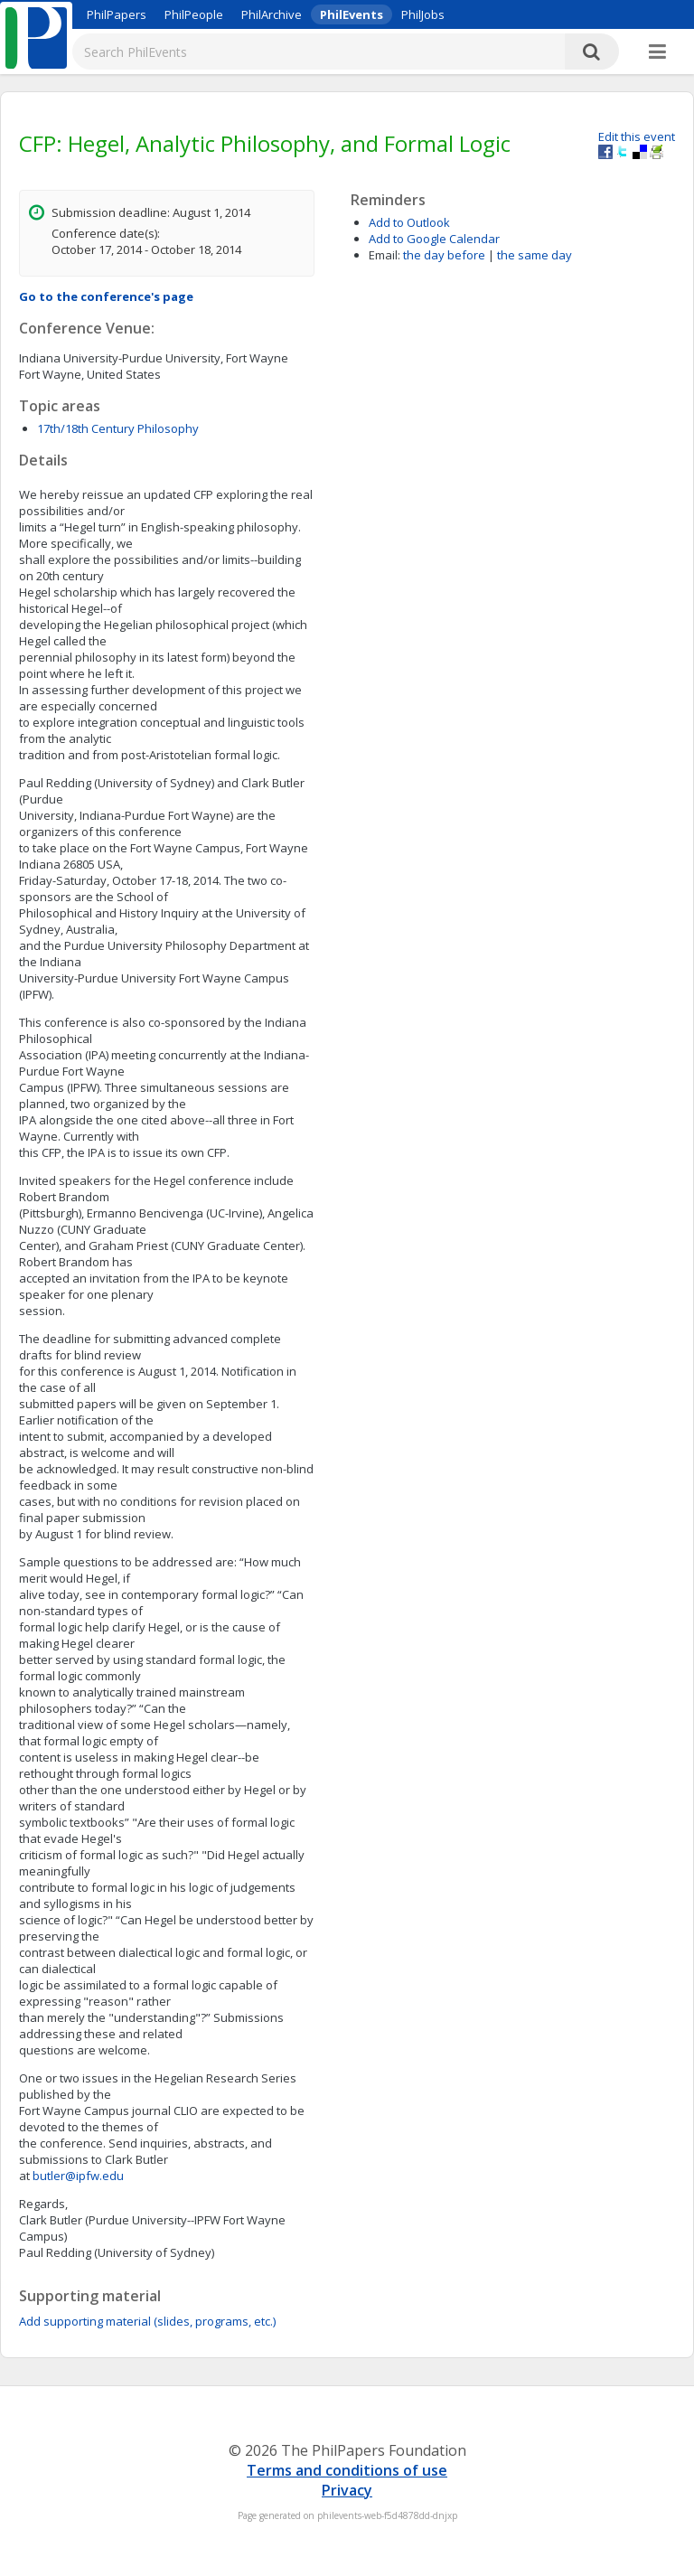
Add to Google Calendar (434, 238)
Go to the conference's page (106, 296)
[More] (657, 52)
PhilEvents (351, 14)
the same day (534, 255)
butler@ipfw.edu (78, 2175)
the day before (444, 255)
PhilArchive (271, 14)
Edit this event (636, 136)
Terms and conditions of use (347, 2470)
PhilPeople (193, 14)
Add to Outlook (409, 222)
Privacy (347, 2490)
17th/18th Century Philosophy (118, 428)
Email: (384, 255)
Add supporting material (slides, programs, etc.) (147, 2321)
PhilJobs (423, 14)
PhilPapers (116, 14)
